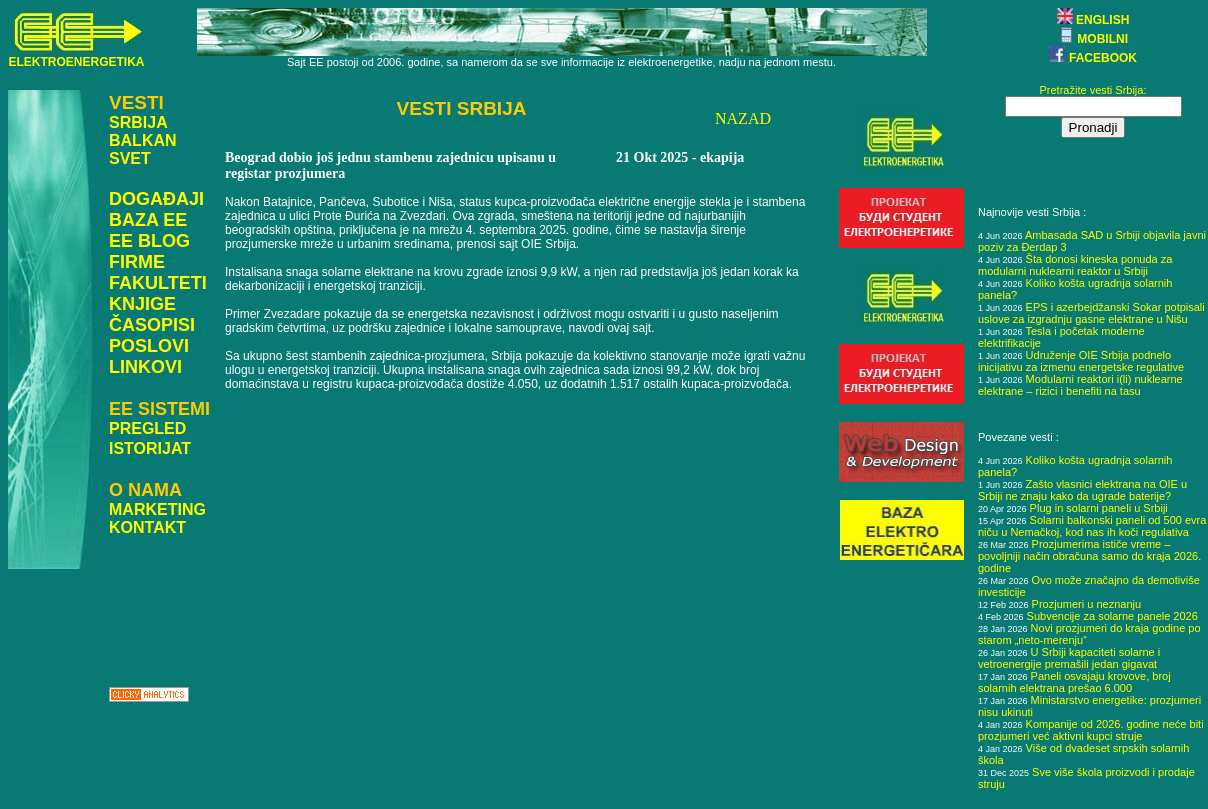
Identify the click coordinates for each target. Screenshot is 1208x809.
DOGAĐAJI (156, 199)
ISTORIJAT (150, 448)
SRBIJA (138, 122)
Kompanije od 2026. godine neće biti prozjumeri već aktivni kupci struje (1091, 730)
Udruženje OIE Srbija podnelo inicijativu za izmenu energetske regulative (1081, 361)
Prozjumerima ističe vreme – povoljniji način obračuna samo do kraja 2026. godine (1089, 556)
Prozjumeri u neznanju (1086, 604)
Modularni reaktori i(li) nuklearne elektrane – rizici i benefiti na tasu (1080, 385)
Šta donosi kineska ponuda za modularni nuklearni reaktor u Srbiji (1075, 265)
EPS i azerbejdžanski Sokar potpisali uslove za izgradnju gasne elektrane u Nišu (1091, 313)
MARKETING (157, 509)
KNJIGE (142, 304)
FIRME (137, 262)
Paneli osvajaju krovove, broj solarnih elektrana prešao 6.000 (1074, 682)
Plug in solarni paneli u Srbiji (1099, 508)
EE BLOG (149, 241)
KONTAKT (147, 527)
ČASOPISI (152, 325)
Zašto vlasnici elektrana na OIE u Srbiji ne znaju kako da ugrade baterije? (1082, 490)
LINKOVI (145, 367)
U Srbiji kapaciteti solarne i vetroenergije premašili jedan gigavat (1069, 658)
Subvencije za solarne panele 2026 (1112, 616)
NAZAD (743, 118)
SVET (130, 158)
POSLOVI (149, 346)
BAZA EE (148, 220)
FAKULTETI (158, 283)
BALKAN (143, 140)
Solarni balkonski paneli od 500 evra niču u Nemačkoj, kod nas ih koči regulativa (1092, 526)
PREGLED (147, 428)
